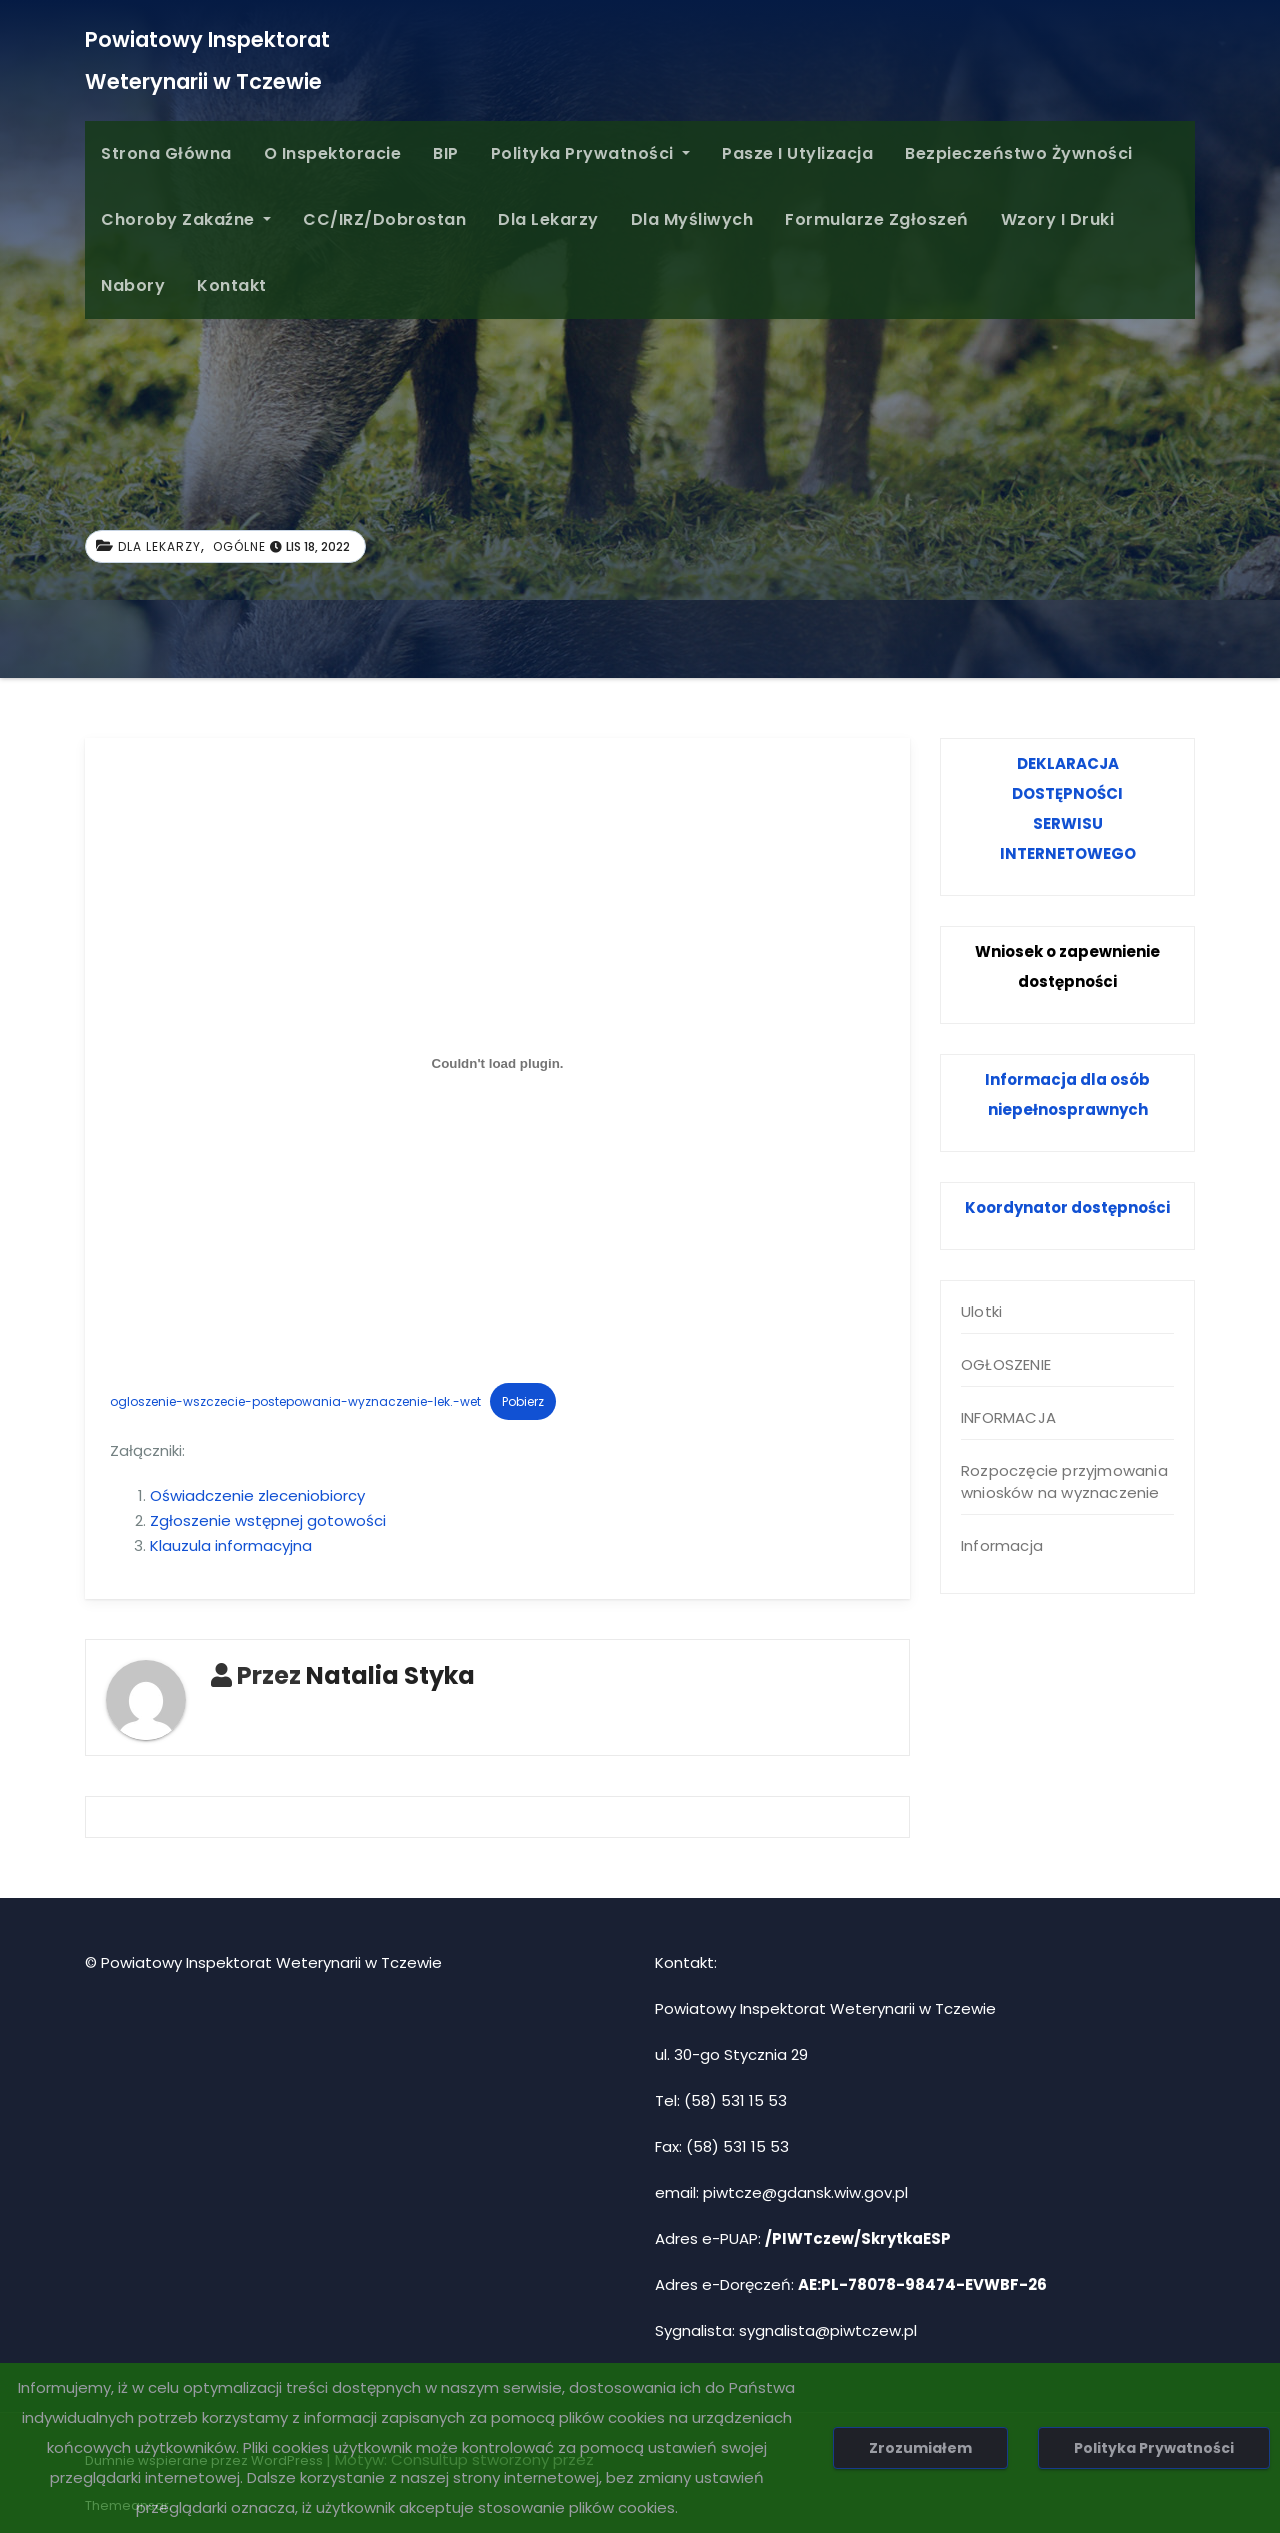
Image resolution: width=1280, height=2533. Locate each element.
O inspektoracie (333, 153)
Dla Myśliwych (692, 219)
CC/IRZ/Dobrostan (384, 219)
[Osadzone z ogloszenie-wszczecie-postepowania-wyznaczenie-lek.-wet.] (497, 1063)
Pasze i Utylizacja (797, 153)
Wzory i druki (1058, 219)
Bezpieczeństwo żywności (1019, 153)
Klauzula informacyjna (231, 1545)
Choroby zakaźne (186, 219)
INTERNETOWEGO (1068, 853)
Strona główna (166, 153)
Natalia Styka (390, 1675)
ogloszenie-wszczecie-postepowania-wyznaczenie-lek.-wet (295, 1401)
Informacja (1002, 1545)
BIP (446, 153)
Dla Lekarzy (548, 219)
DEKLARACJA (1068, 763)
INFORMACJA (1008, 1417)
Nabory (133, 285)
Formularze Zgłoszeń (877, 219)
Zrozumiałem (920, 2448)
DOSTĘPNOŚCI (1067, 793)
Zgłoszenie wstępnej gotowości (268, 1520)
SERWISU (1068, 823)
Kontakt (232, 285)
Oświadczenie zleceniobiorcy (257, 1495)
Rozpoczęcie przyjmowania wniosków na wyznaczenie (1064, 1481)
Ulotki (981, 1311)
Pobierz (523, 1401)
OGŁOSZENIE (1006, 1364)
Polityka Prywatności (591, 153)
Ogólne (239, 546)
